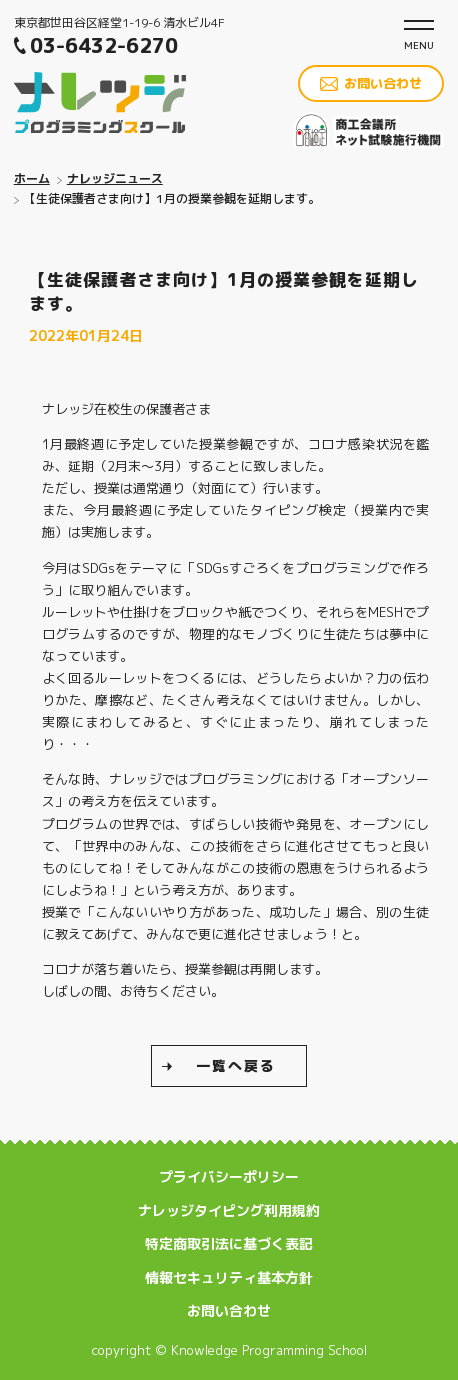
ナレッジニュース (115, 178)
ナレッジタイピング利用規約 (229, 1210)
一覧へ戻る (236, 1065)
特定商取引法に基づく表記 (229, 1243)
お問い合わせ (383, 83)
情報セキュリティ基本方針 (229, 1277)
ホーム (32, 178)
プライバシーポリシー (229, 1176)
